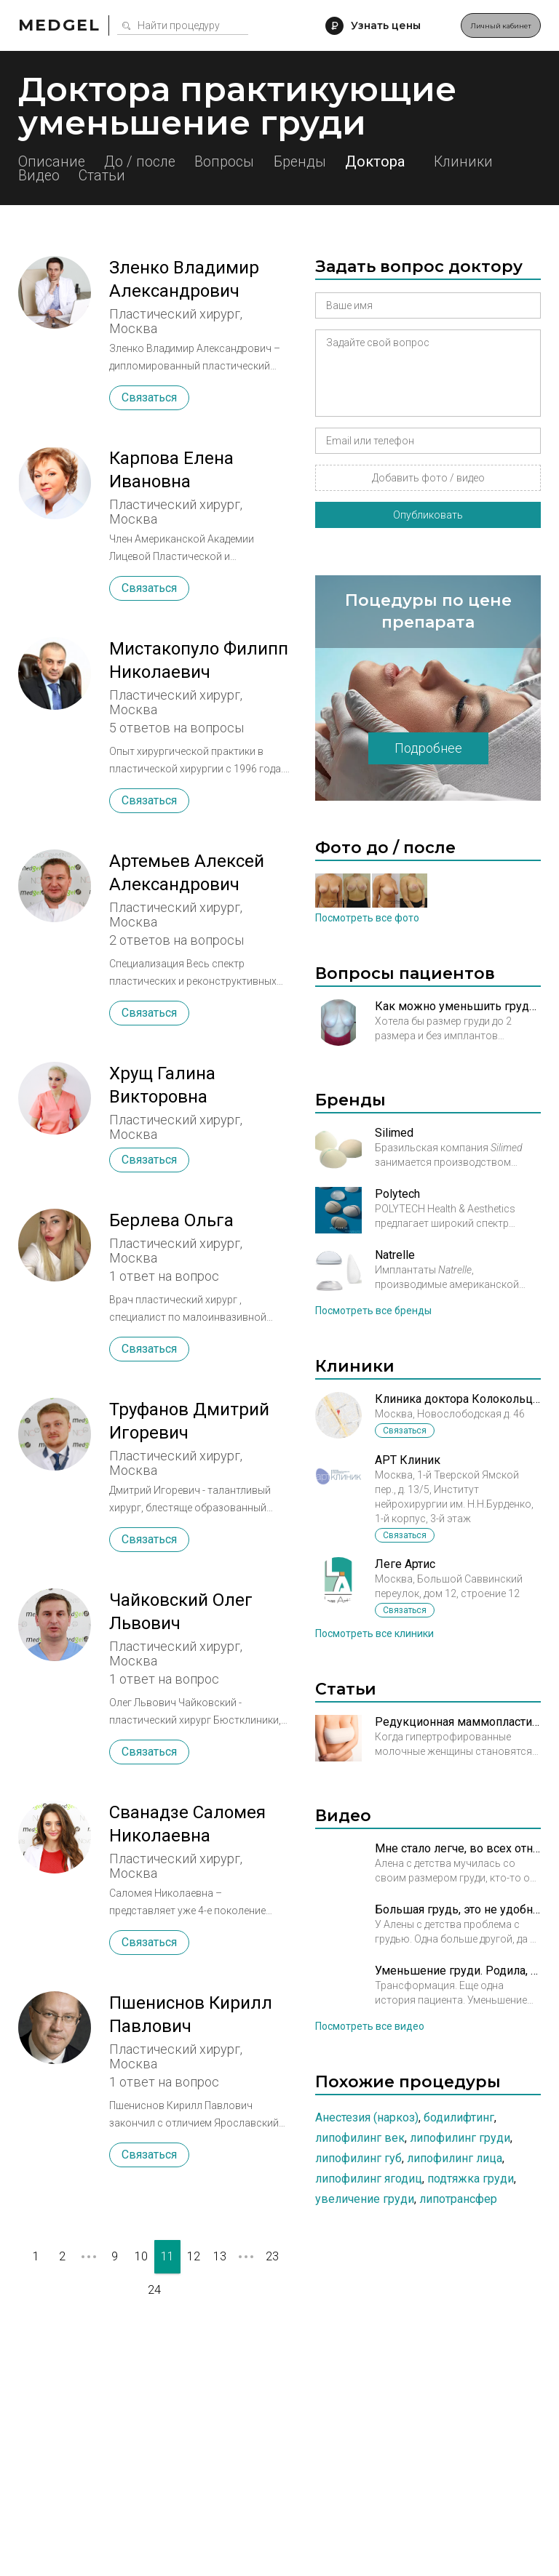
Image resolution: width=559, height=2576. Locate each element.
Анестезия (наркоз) (367, 2117)
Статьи (203, 176)
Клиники (48, 176)
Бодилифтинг (459, 2117)
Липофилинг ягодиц (368, 2178)
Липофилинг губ (358, 2158)
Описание (52, 161)
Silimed (394, 1133)
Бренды (332, 161)
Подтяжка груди (470, 2178)
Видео (129, 176)
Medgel (59, 25)
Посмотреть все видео (369, 2026)
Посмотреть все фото (367, 918)
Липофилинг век (360, 2138)
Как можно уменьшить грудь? (458, 1006)
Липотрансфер (458, 2199)
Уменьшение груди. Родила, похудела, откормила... (458, 1970)
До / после (151, 161)
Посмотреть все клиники (374, 1633)
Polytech (397, 1194)
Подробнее (428, 748)
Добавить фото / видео (428, 478)
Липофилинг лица (454, 2158)
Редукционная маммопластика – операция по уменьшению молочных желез (458, 1722)
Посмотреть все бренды (373, 1310)
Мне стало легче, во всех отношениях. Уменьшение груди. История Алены (458, 1848)
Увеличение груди (364, 2199)
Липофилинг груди (460, 2138)
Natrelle (395, 1255)
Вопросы (247, 161)
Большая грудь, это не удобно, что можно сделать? (458, 1909)
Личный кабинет (482, 25)
